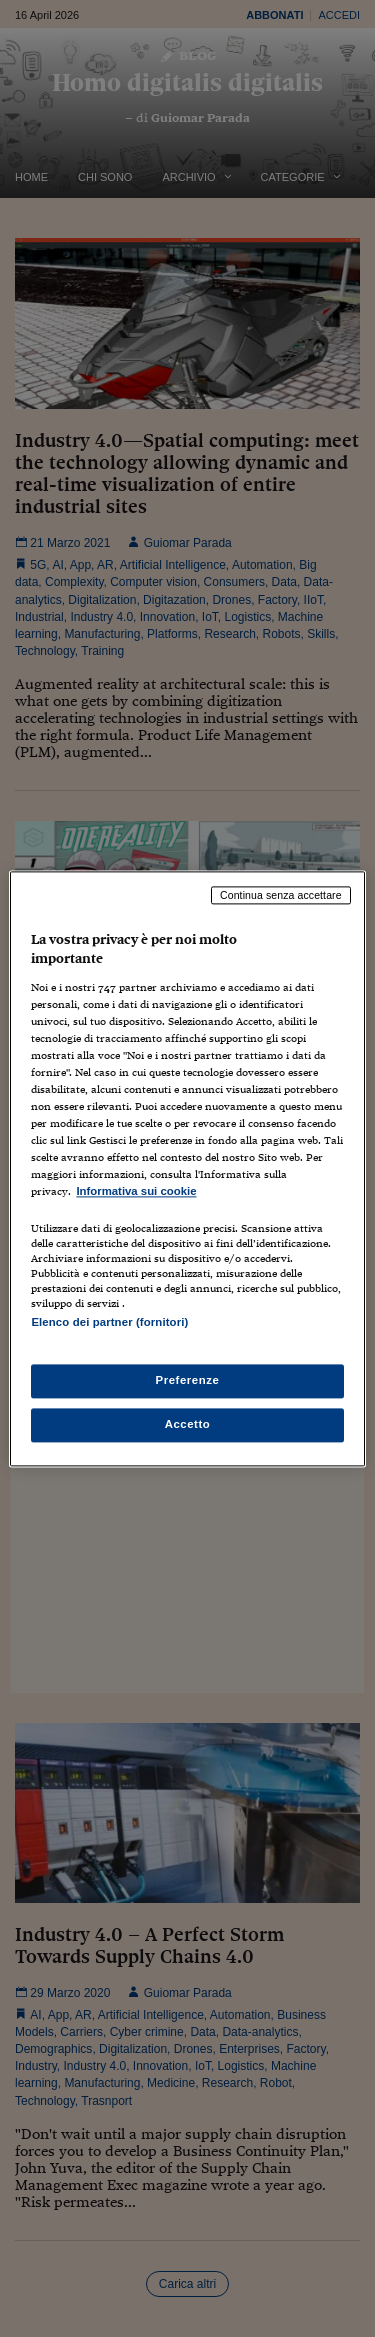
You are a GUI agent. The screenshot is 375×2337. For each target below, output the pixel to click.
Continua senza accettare (281, 895)
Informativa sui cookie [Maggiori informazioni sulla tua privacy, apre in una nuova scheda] (136, 1192)
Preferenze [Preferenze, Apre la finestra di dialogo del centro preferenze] (188, 1380)
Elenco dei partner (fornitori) (109, 1322)
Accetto (188, 1424)
